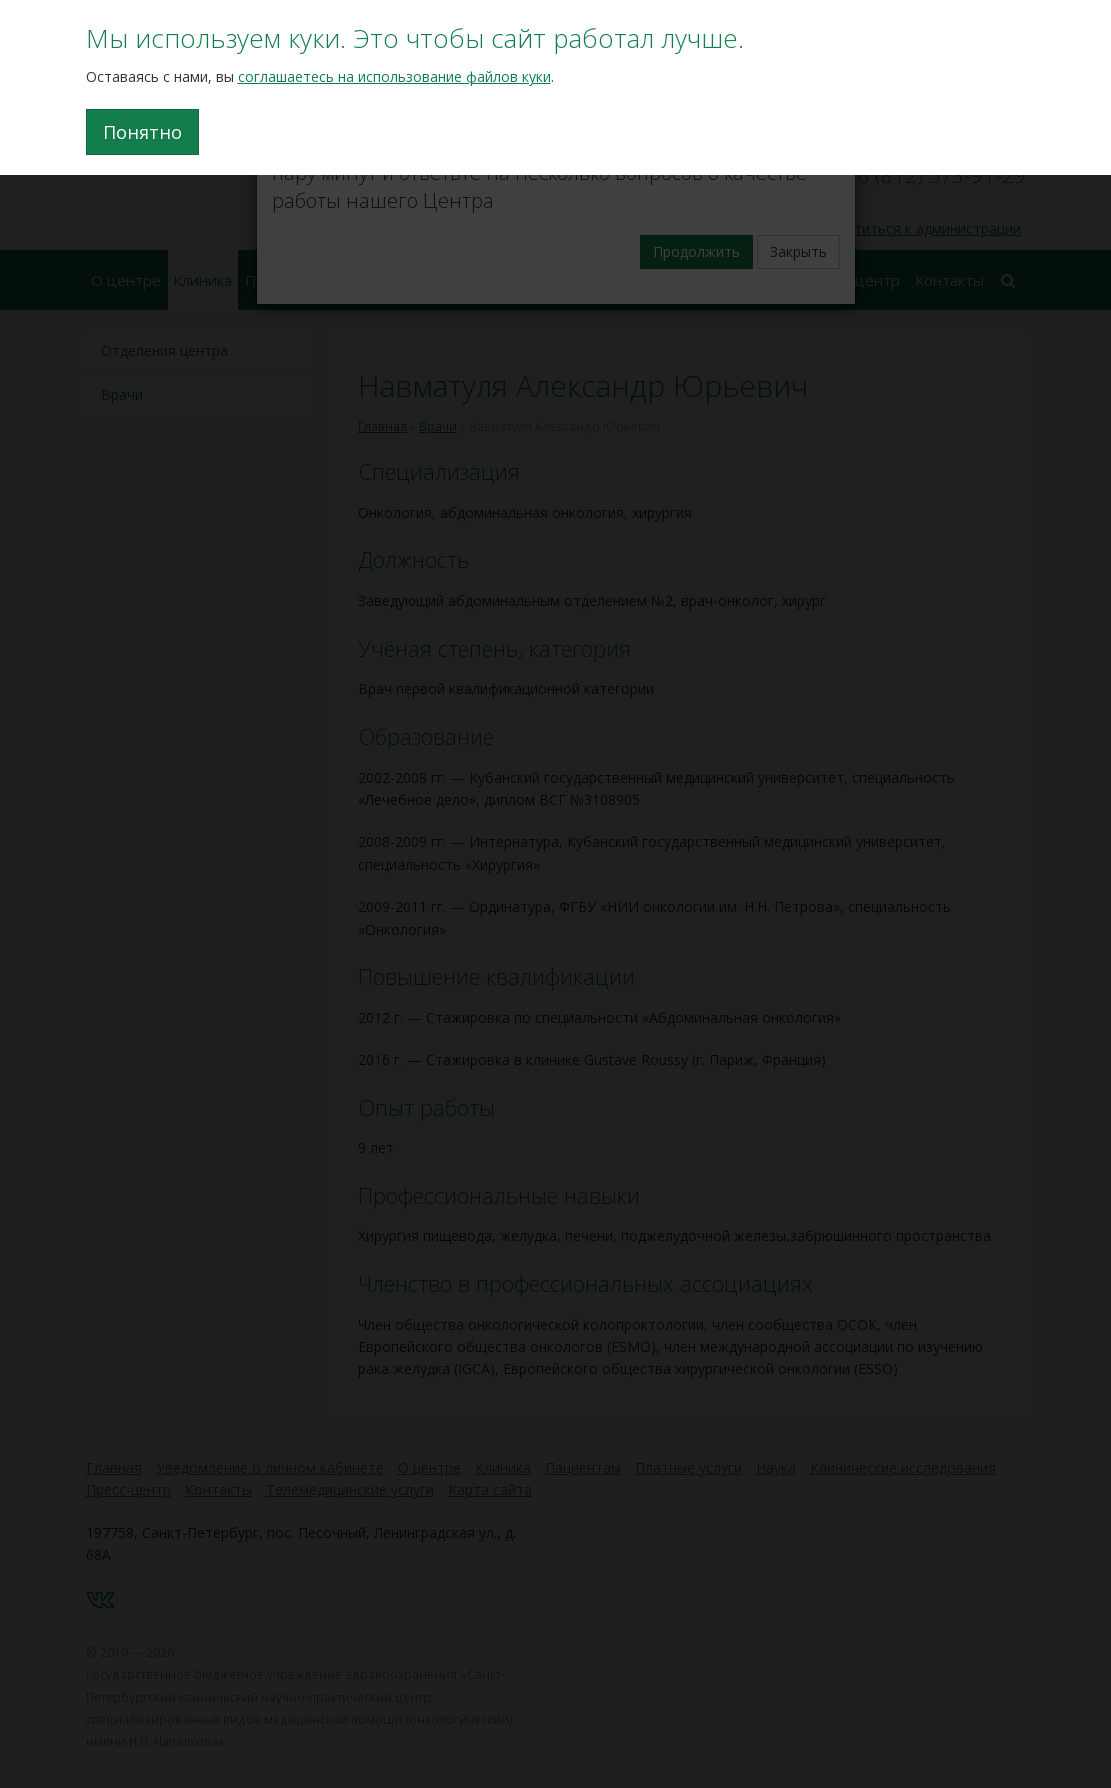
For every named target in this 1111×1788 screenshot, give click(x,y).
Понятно (142, 132)
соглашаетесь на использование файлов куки (394, 76)
